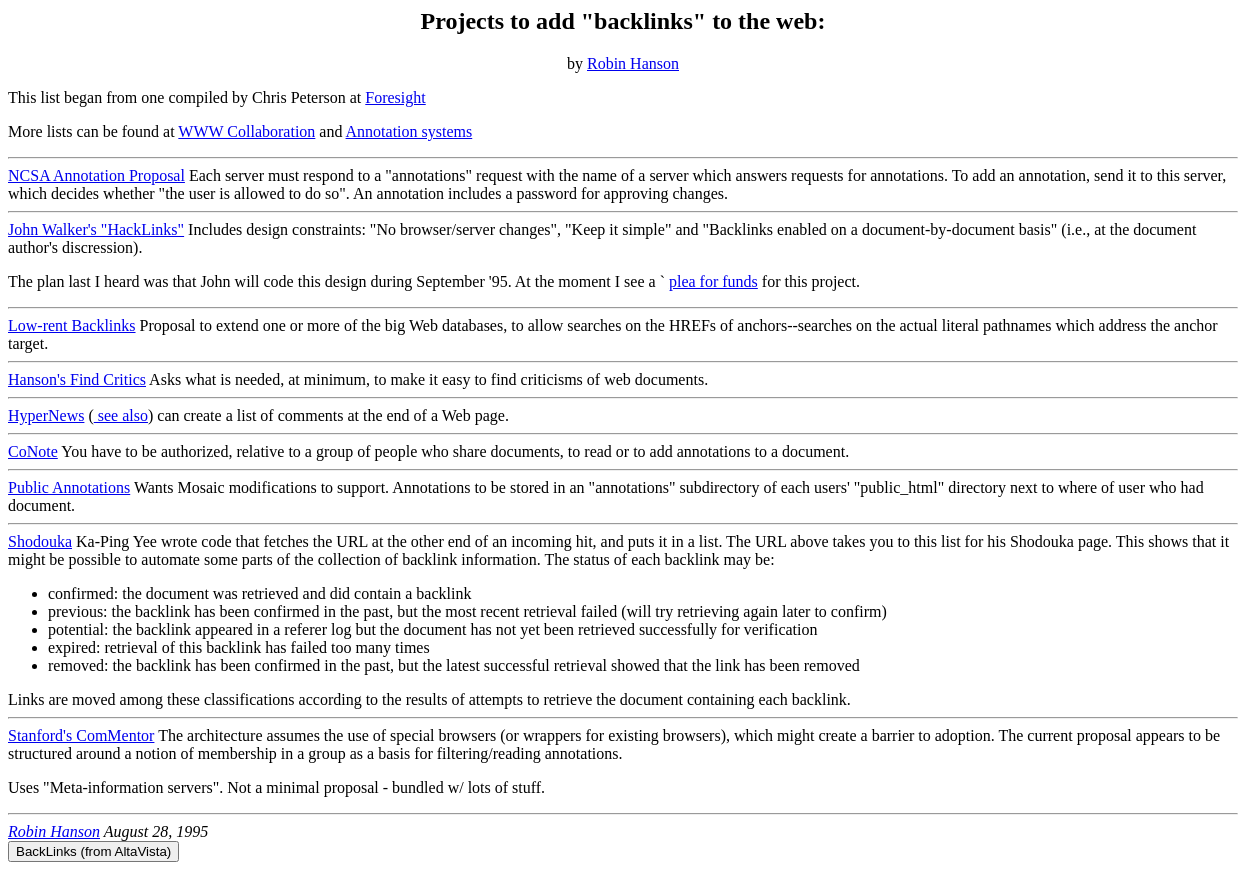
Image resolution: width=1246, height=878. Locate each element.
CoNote (33, 451)
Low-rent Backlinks (72, 325)
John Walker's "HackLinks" (96, 229)
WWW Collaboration (246, 131)
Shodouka (40, 541)
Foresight (395, 97)
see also (121, 415)
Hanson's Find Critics (77, 379)
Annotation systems (409, 131)
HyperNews (46, 415)
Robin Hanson (633, 63)
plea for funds (713, 281)
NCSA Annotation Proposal (96, 175)
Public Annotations (69, 487)
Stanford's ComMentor (81, 735)
